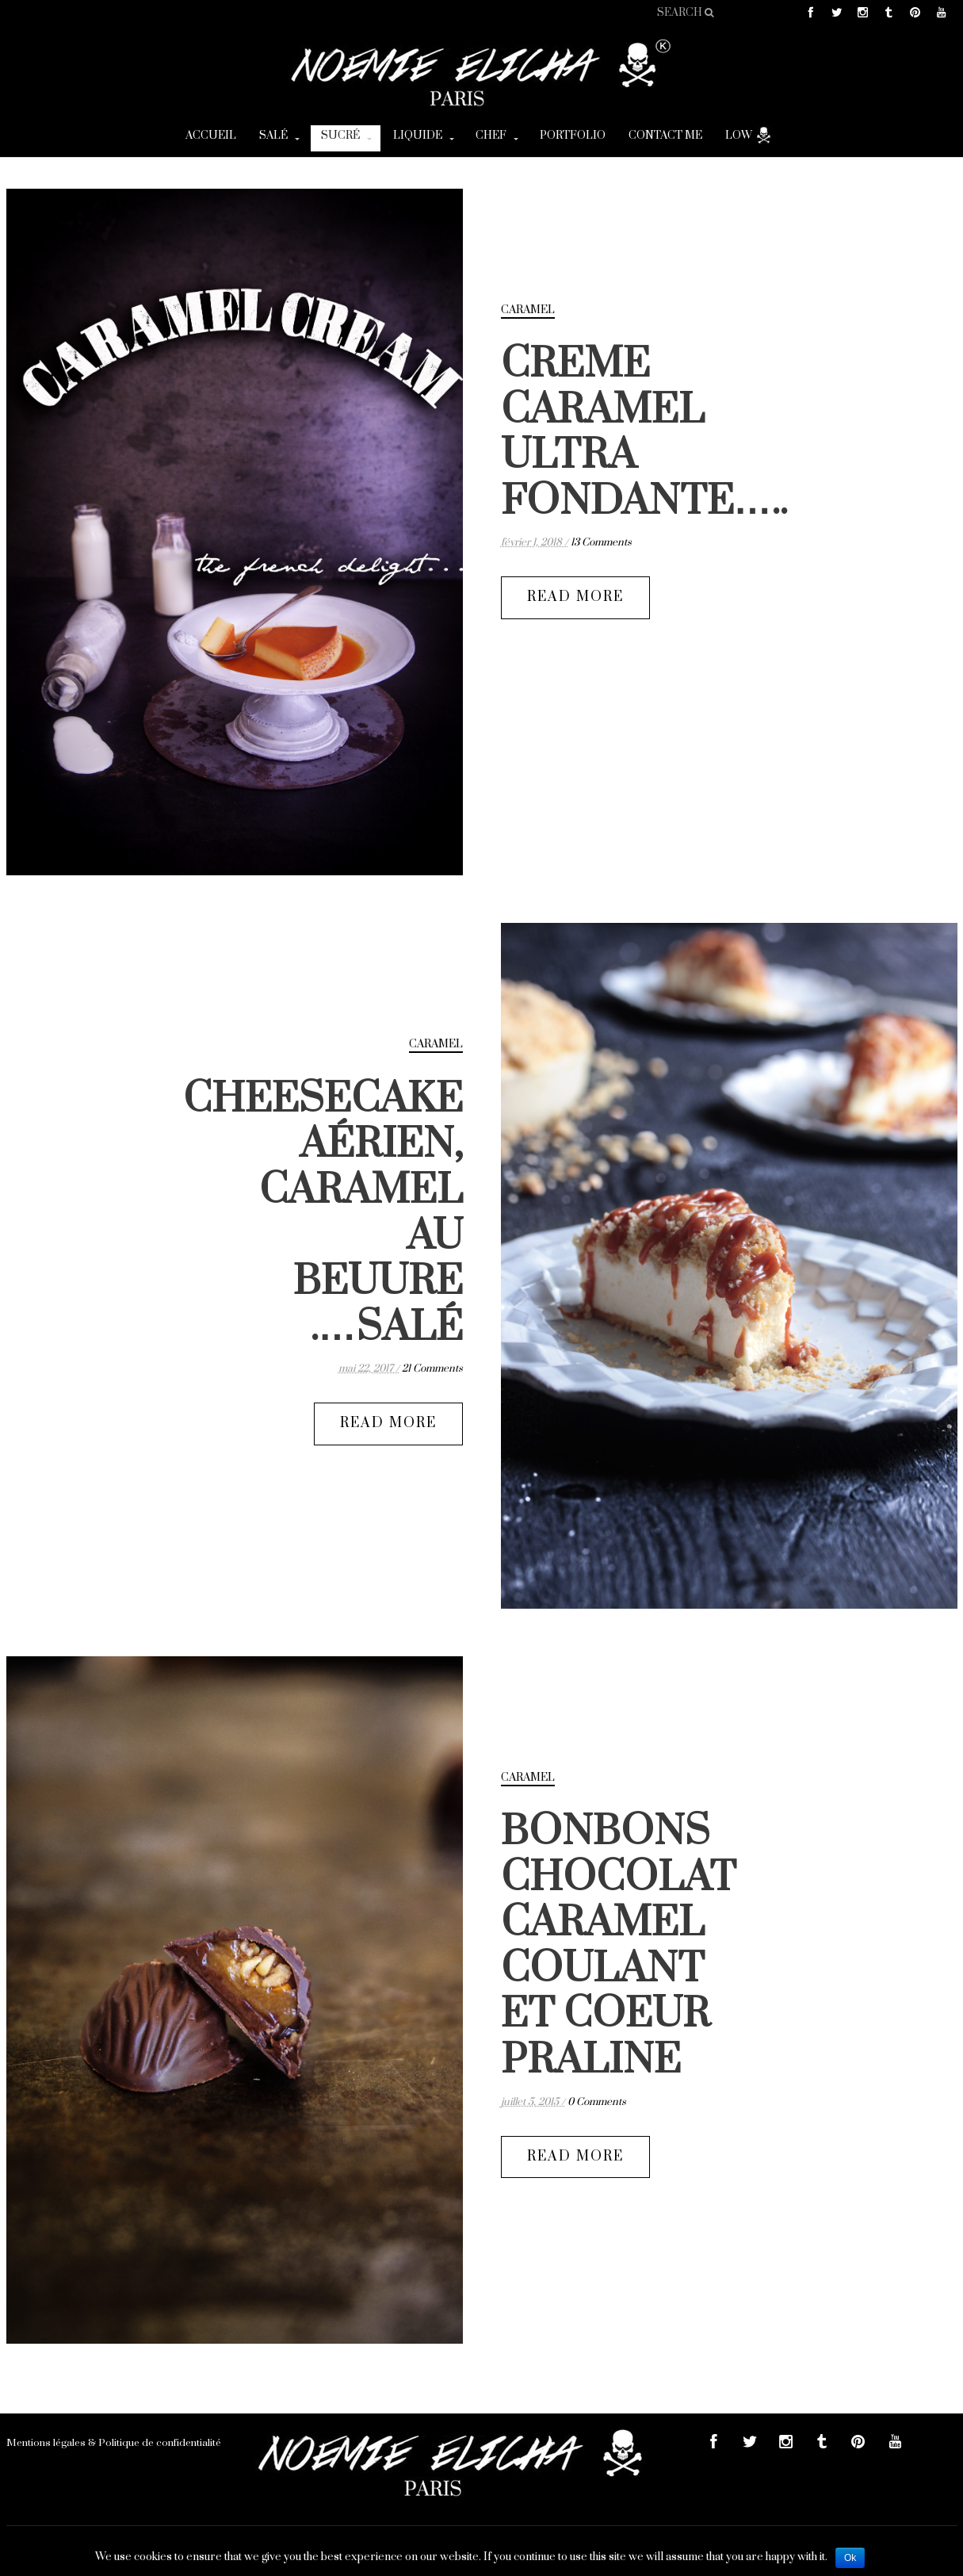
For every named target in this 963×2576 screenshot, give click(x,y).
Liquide (417, 135)
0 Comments (596, 2102)
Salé (273, 135)
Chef (491, 135)
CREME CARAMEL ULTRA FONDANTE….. (644, 433)
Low (749, 135)
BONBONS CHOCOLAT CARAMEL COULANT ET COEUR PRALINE (618, 1946)
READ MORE (575, 597)
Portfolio (573, 135)
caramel (528, 310)
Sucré (340, 135)
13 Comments (601, 542)
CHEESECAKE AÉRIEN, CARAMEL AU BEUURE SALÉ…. (323, 1213)
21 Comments (432, 1368)
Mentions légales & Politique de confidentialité (113, 2442)
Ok (850, 2557)
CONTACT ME (665, 135)
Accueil (210, 135)
